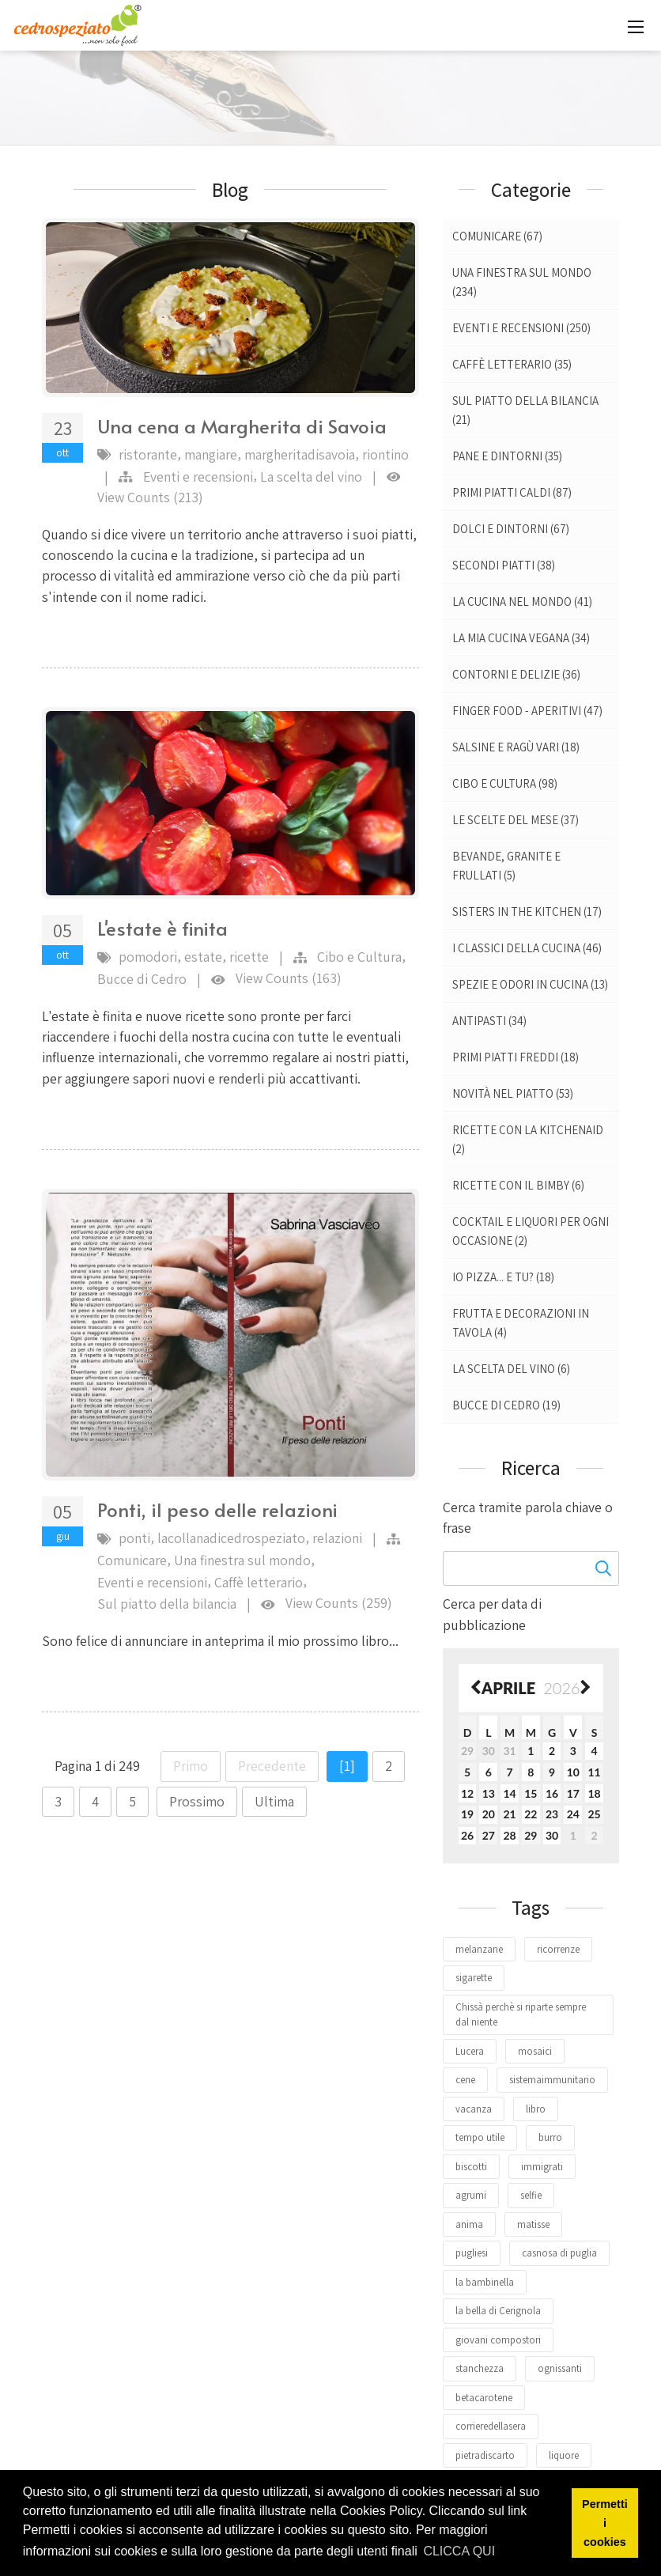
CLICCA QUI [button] (459, 2551)
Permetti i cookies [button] (605, 2523)
